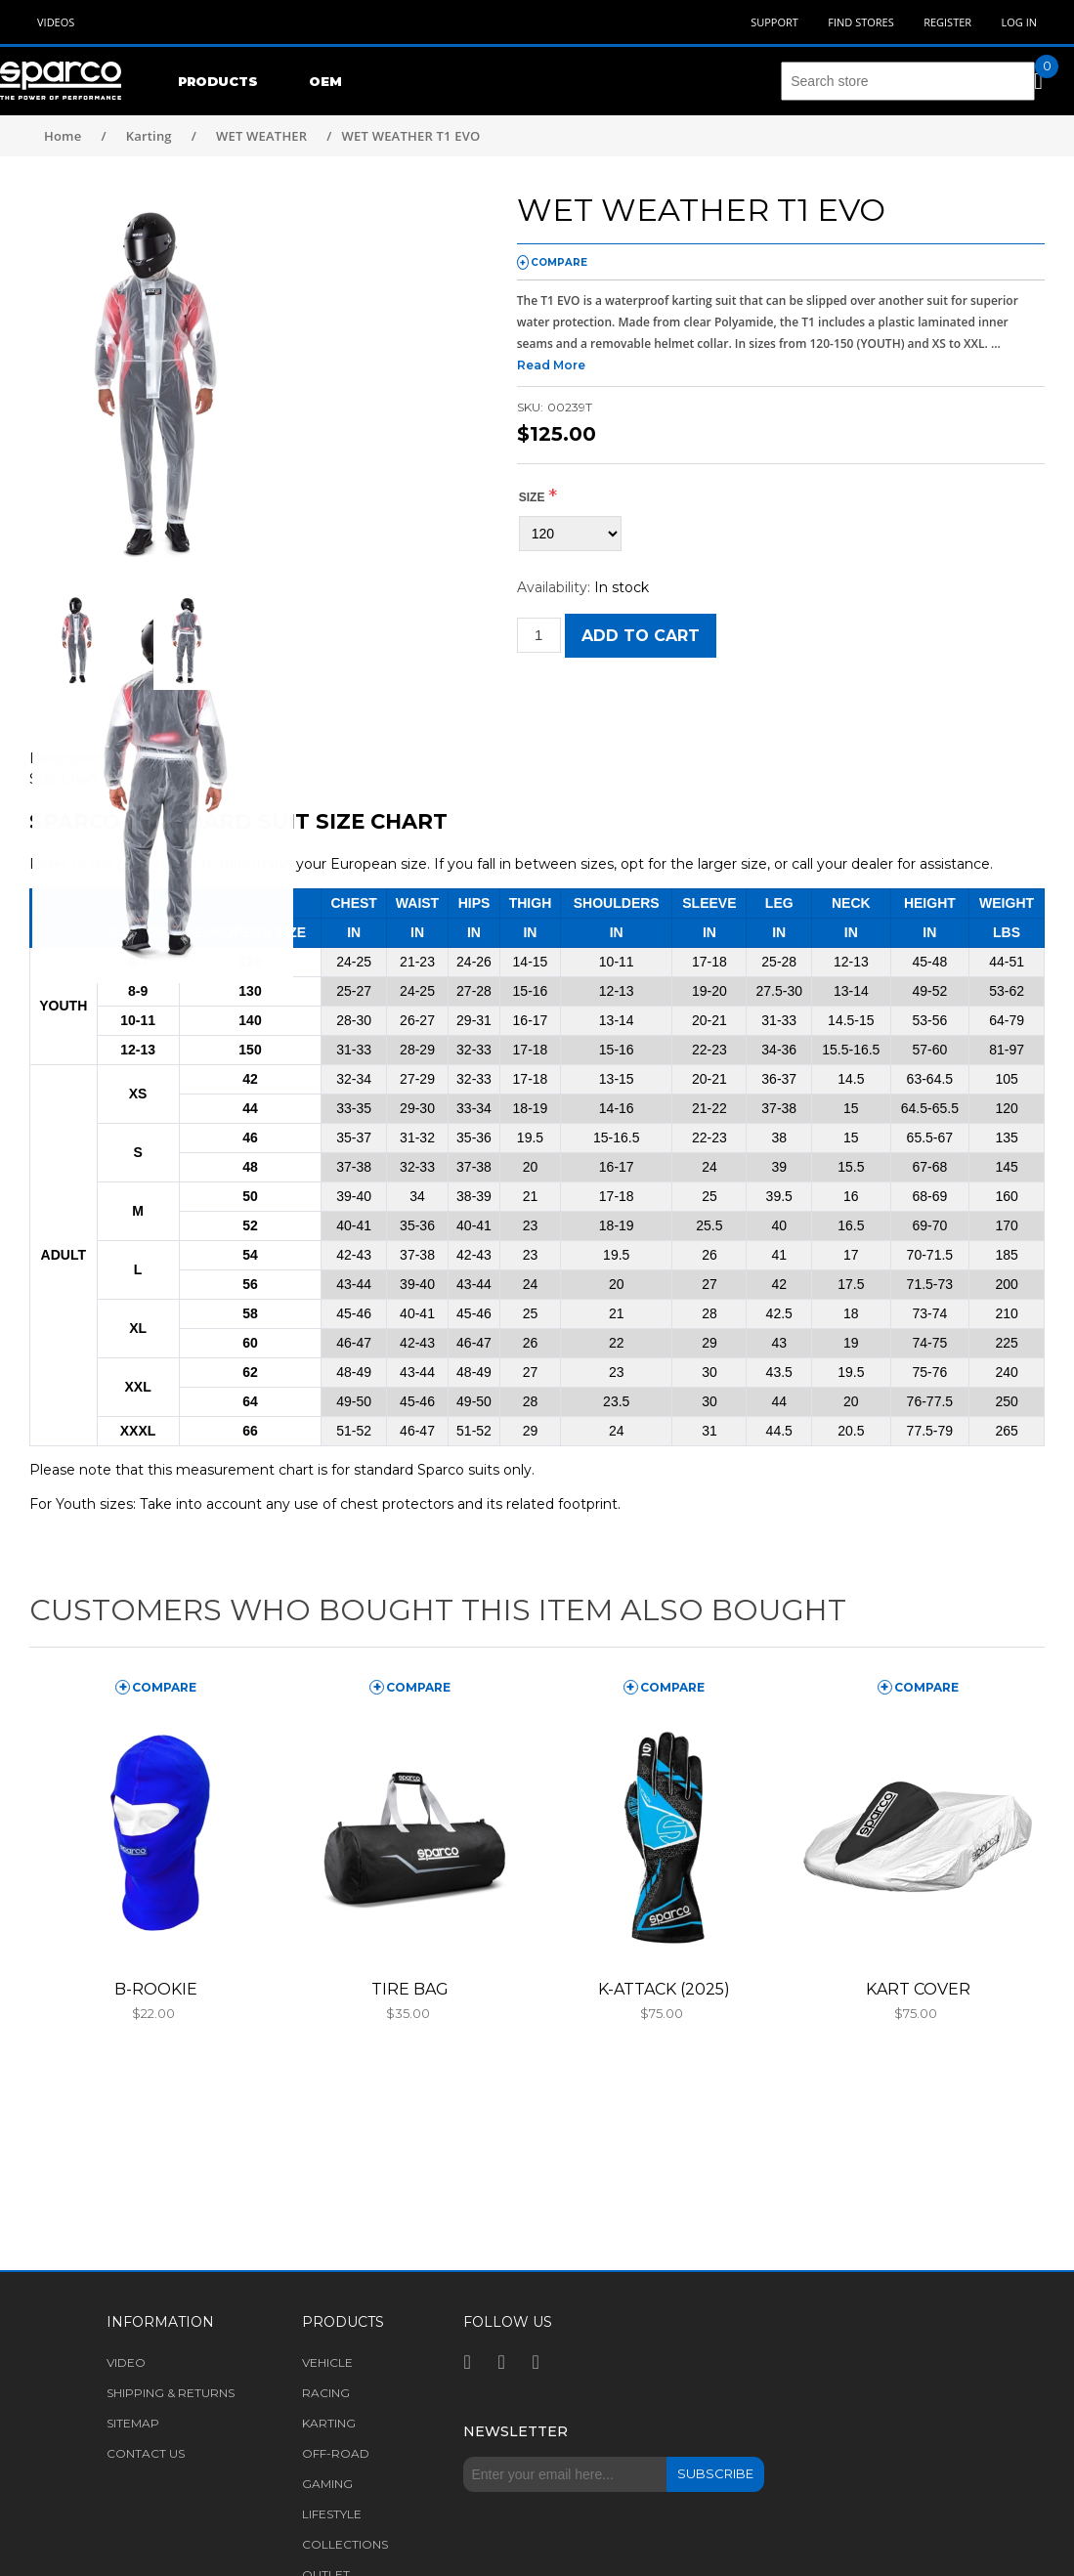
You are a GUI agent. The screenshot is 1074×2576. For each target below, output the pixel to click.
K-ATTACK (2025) (664, 1989)
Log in (1019, 22)
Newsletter (515, 2431)
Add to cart (640, 635)
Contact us (146, 2453)
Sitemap (133, 2423)
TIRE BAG (410, 1989)
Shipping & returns (171, 2392)
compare (559, 262)
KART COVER (918, 1989)
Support (774, 22)
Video (126, 2362)
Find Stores (860, 22)
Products (218, 81)
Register (947, 22)
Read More (551, 365)
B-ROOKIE (155, 1989)
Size (532, 497)
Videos (55, 22)
